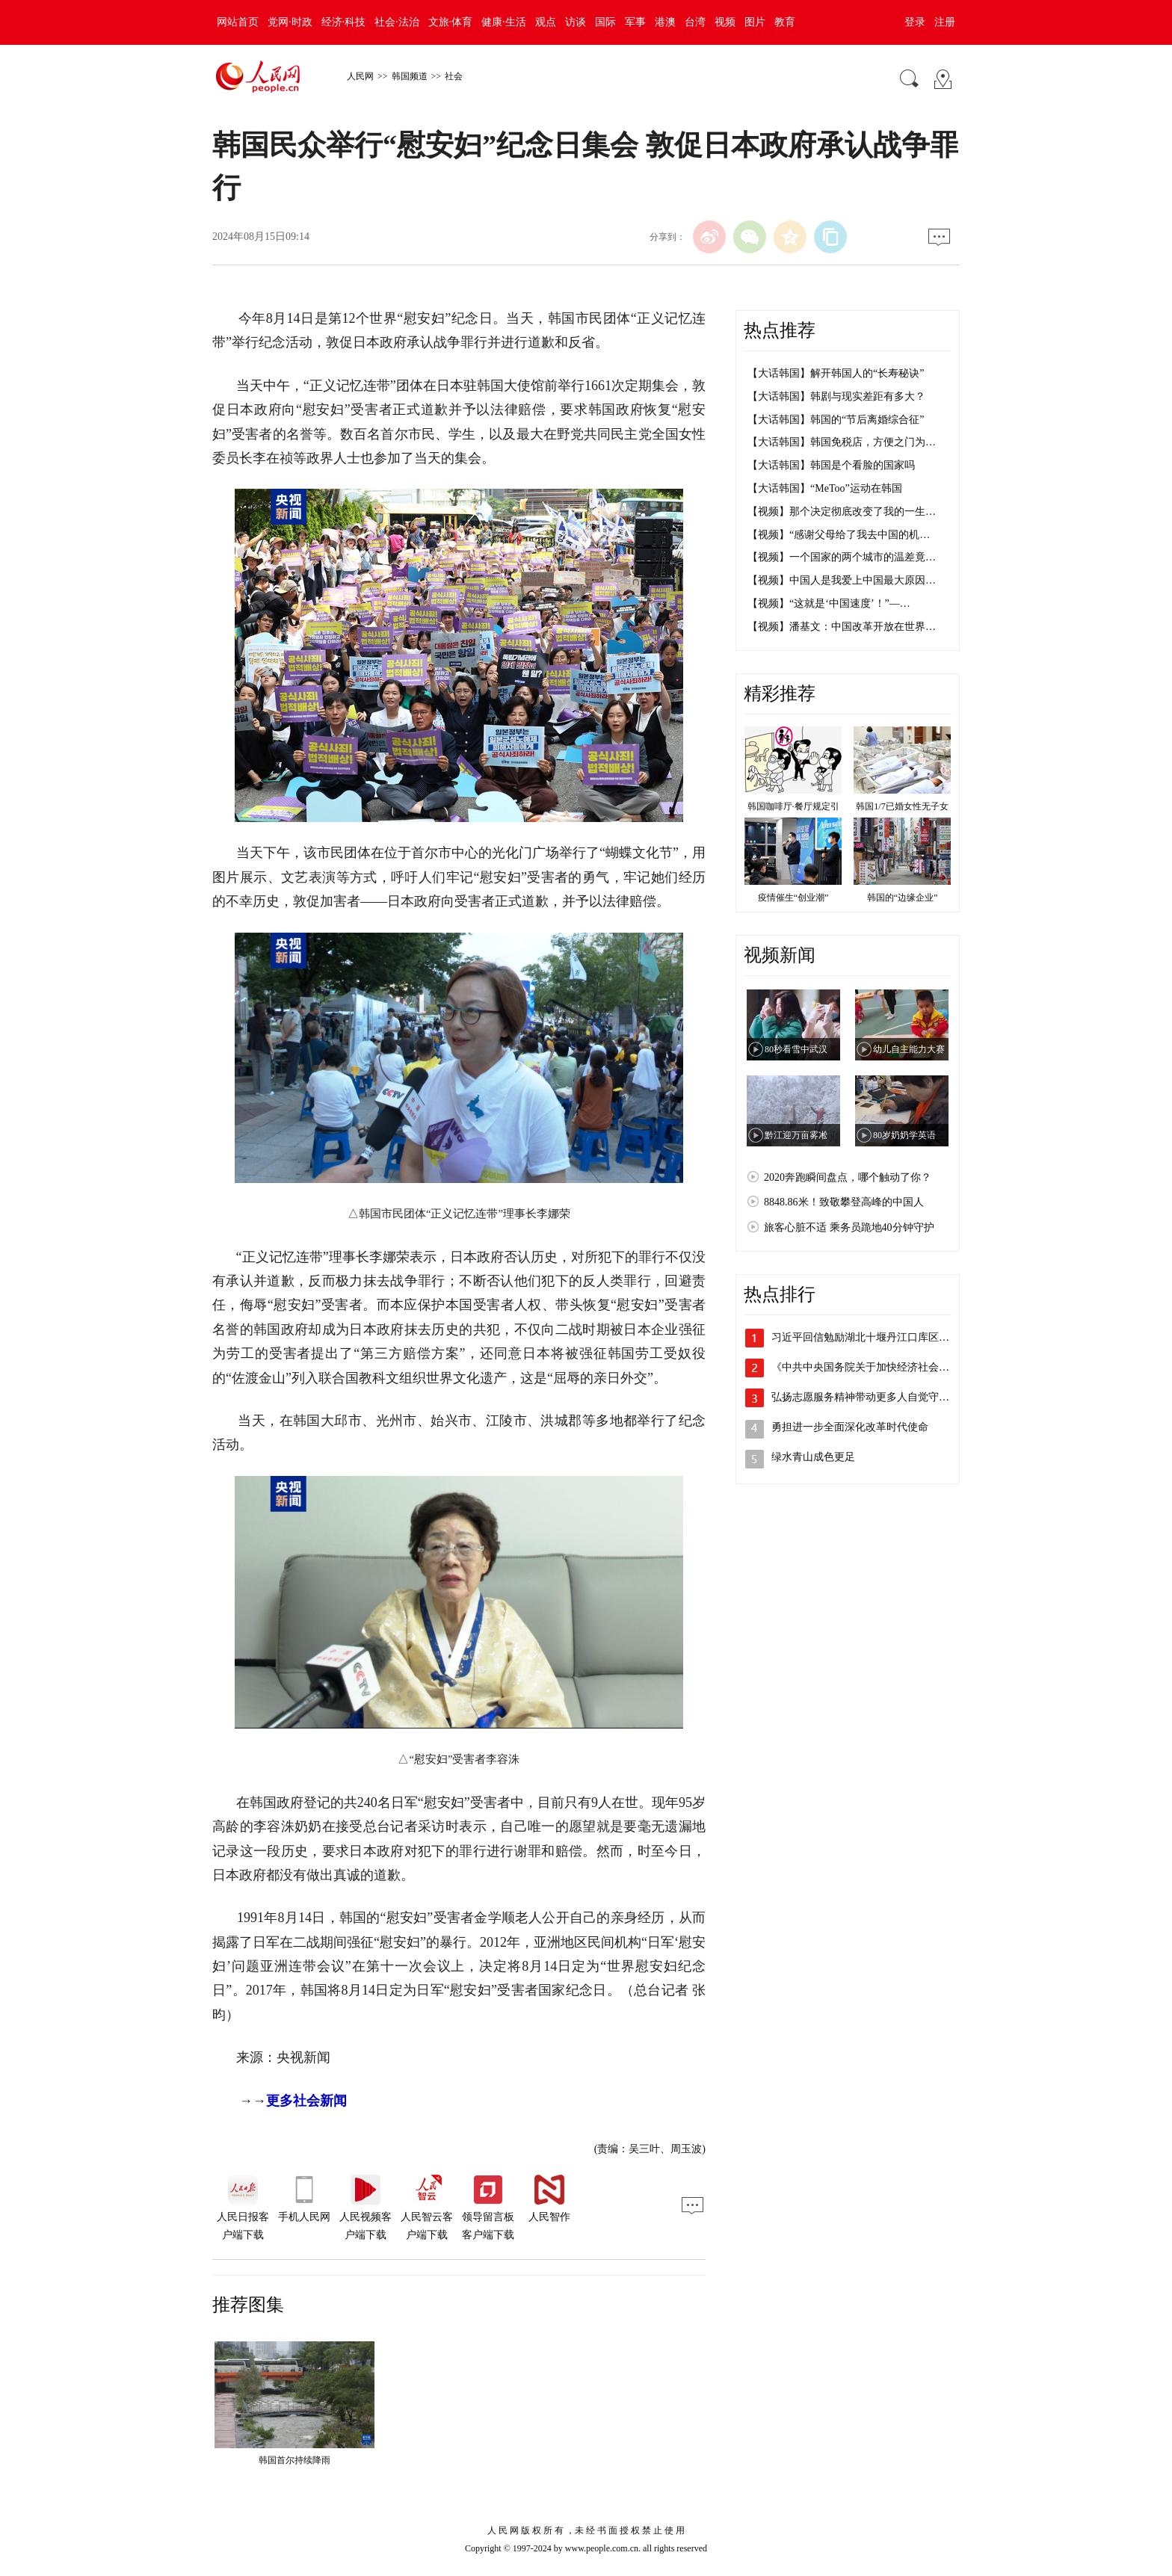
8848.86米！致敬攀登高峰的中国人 (844, 1202)
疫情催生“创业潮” (793, 897)
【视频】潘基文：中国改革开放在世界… (841, 626)
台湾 (695, 22)
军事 (635, 22)
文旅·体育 (450, 22)
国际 (605, 22)
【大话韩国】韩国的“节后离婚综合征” (835, 419)
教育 (784, 22)
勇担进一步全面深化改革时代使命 (849, 1427)
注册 (944, 22)
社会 (454, 76)
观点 (545, 22)
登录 (914, 22)
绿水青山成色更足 (813, 1456)
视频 (725, 22)
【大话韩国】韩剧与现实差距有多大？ (836, 396)
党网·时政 (290, 22)
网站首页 (238, 22)
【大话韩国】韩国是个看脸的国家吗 (831, 465)
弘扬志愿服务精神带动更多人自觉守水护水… (876, 1397)
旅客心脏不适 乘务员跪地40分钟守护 (849, 1227)
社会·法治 (396, 22)
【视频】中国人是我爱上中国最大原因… (841, 580)
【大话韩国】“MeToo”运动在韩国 (824, 488)
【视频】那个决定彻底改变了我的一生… (841, 511)
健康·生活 (503, 22)
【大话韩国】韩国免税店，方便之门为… (841, 442)
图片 (754, 22)
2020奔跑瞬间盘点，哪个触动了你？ (847, 1177)
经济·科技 (343, 22)
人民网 (360, 76)
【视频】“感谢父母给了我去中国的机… (838, 534)
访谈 (575, 22)
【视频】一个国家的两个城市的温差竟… (841, 557)
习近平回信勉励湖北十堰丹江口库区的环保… (876, 1337)
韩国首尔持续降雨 (294, 2460)
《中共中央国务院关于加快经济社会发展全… (876, 1367)
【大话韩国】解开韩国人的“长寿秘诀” (835, 373)
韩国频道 (410, 76)
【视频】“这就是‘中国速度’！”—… (828, 603)
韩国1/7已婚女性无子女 (902, 806)
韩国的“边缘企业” (902, 897)
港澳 (665, 22)
